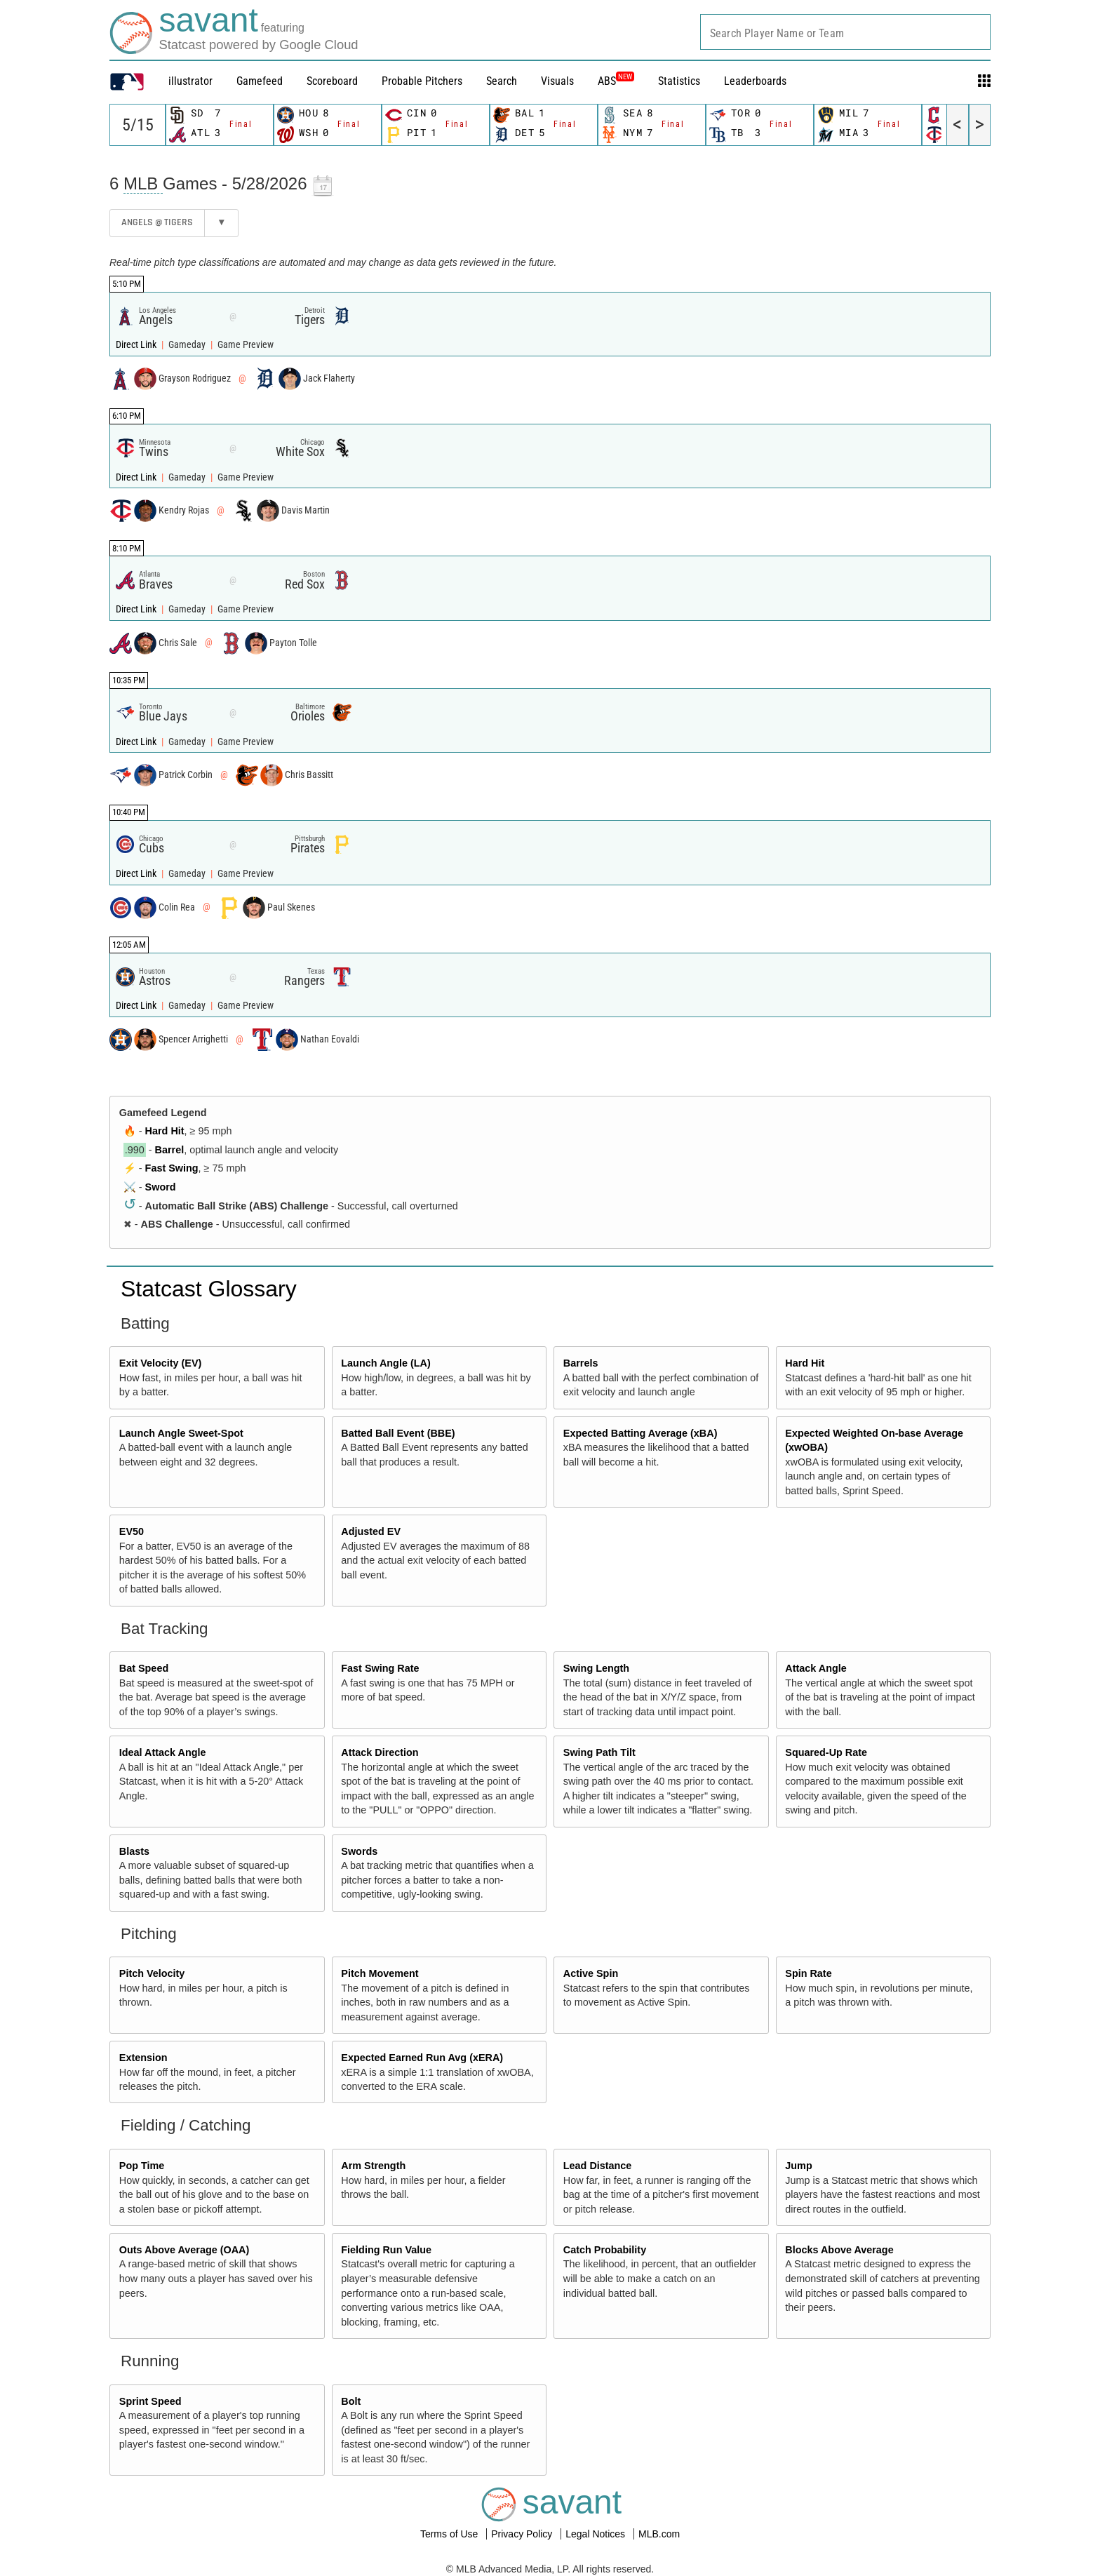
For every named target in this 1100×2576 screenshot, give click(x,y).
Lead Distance (597, 2165)
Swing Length (596, 1668)
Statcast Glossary (209, 1288)
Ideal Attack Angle (162, 1752)
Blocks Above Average (839, 2249)
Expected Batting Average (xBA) (640, 1433)
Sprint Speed (150, 2401)
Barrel (170, 1149)
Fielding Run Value (386, 2249)
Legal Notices (596, 2534)
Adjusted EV (371, 1531)
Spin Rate (808, 1973)
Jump (798, 2165)
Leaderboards (755, 81)
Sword (160, 1187)
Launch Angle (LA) (385, 1363)
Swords (359, 1851)
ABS (616, 81)
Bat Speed (143, 1668)
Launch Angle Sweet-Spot (181, 1433)
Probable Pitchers (422, 81)
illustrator (190, 81)
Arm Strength (373, 2165)
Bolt (351, 2401)
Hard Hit (165, 1130)
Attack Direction (379, 1752)
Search (501, 81)
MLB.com (659, 2534)
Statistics (679, 81)
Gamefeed (259, 81)
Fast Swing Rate (380, 1668)
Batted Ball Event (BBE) (398, 1433)
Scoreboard (332, 81)
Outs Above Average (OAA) (184, 2249)
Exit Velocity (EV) (160, 1363)
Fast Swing (172, 1168)
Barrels (580, 1363)
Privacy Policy (523, 2534)
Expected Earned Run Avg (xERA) (422, 2057)
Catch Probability (604, 2249)
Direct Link (137, 345)
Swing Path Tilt (599, 1752)
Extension (143, 2057)
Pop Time (142, 2165)
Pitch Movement (379, 1973)
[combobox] (845, 32)
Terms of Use (450, 2534)
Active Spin (590, 1973)
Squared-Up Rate (826, 1752)
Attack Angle (815, 1668)
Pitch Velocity (152, 1973)
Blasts (134, 1851)
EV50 (131, 1531)
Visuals (557, 81)
